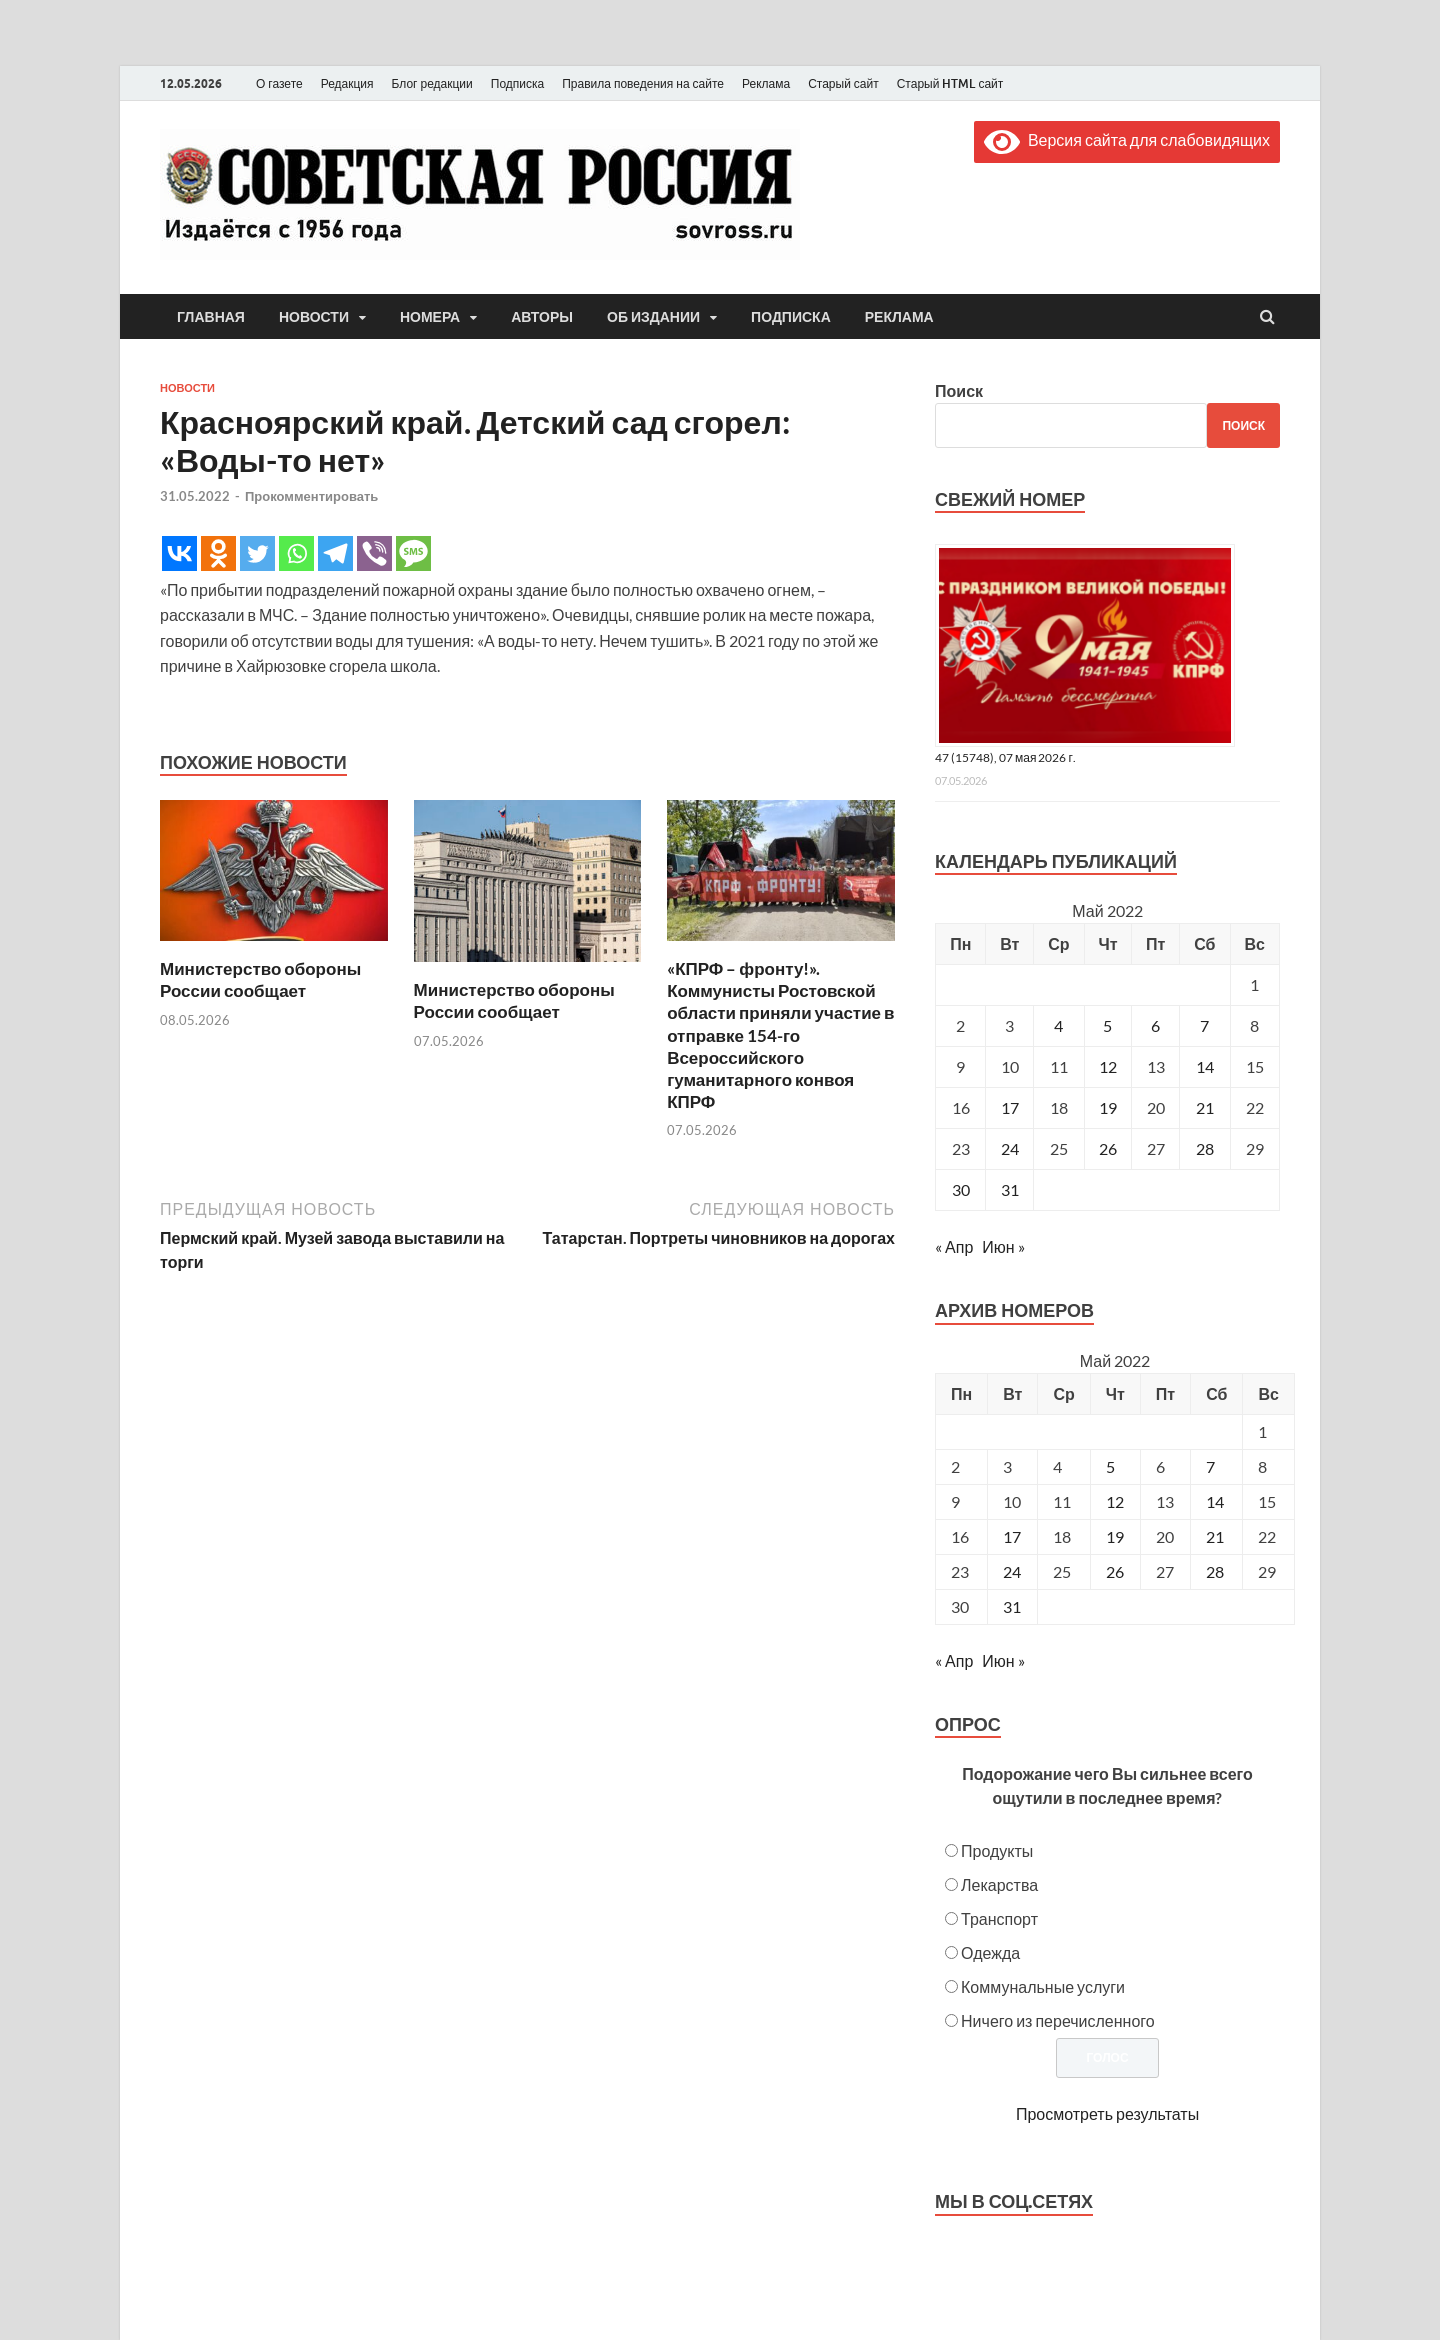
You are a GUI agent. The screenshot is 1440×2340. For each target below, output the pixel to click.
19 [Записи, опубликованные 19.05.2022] (1108, 1107)
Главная (211, 317)
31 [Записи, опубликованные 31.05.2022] (1010, 1189)
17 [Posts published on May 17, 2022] (1012, 1536)
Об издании (653, 317)
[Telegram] (335, 553)
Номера (430, 317)
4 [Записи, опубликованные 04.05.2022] (1058, 1025)
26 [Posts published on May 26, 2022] (1115, 1571)
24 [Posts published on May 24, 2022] (1012, 1571)
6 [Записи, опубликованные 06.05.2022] (1155, 1025)
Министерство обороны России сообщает (260, 979)
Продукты (997, 1850)
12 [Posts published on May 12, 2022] (1115, 1501)
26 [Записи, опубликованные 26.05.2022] (1108, 1148)
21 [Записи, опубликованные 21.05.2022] (1205, 1107)
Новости (314, 317)
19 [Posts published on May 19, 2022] (1115, 1536)
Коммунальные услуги (1043, 1986)
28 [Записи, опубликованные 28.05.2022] (1205, 1148)
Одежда (990, 1952)
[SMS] (413, 553)
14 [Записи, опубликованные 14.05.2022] (1205, 1066)
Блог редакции (432, 83)
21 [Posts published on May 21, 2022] (1215, 1536)
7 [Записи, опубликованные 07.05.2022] (1204, 1025)
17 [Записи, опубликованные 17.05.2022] (1010, 1107)
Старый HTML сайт (950, 83)
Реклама (766, 83)
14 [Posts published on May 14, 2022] (1215, 1501)
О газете (279, 83)
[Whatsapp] (296, 553)
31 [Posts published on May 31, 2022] (1012, 1606)
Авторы (542, 317)
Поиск (959, 390)
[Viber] (374, 553)
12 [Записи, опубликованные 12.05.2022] (1108, 1066)
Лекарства (999, 1884)
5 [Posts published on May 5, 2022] (1110, 1466)
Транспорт (999, 1918)
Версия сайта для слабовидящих (1127, 139)
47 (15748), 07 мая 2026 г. (1005, 757)
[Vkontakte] (179, 553)
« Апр (954, 1246)
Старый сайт (843, 83)
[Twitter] (257, 553)
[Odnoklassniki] (218, 553)
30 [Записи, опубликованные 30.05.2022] (961, 1189)
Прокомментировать (311, 496)
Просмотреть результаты (1107, 2113)
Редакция (347, 83)
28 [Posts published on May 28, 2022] (1215, 1571)
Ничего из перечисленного (1058, 2020)
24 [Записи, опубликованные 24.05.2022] (1010, 1148)
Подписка (517, 83)
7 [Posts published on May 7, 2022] (1210, 1466)
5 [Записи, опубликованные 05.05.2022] (1107, 1025)
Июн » (1003, 1246)
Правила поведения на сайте (643, 83)
